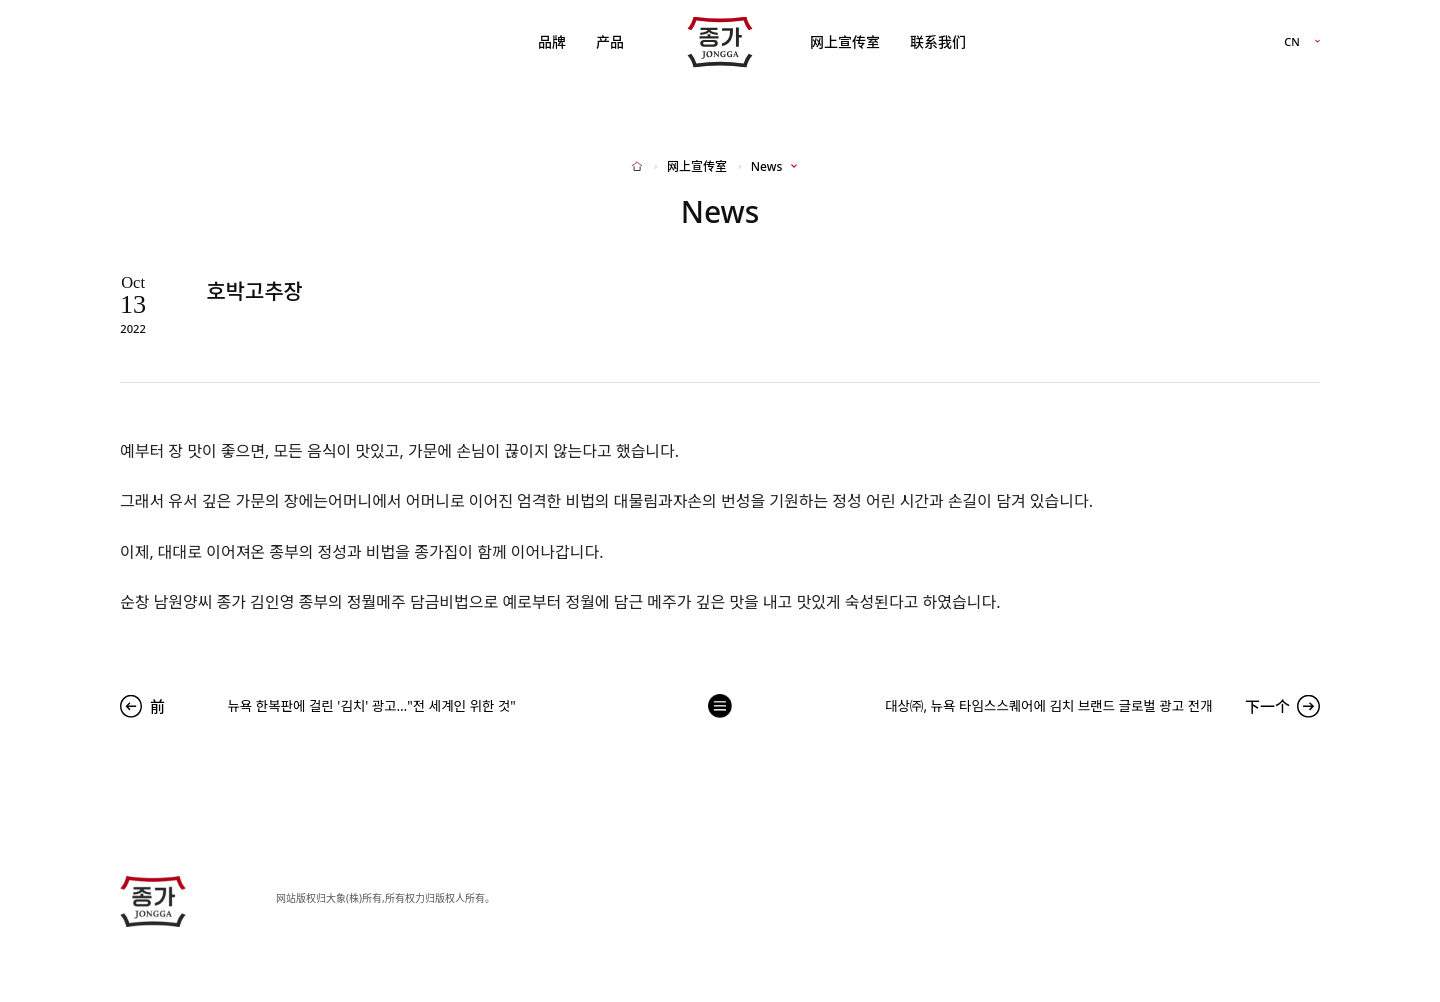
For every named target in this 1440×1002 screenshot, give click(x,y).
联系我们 (938, 41)
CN (1292, 42)
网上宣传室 (845, 41)
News (766, 167)
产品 (610, 41)
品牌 (552, 41)
